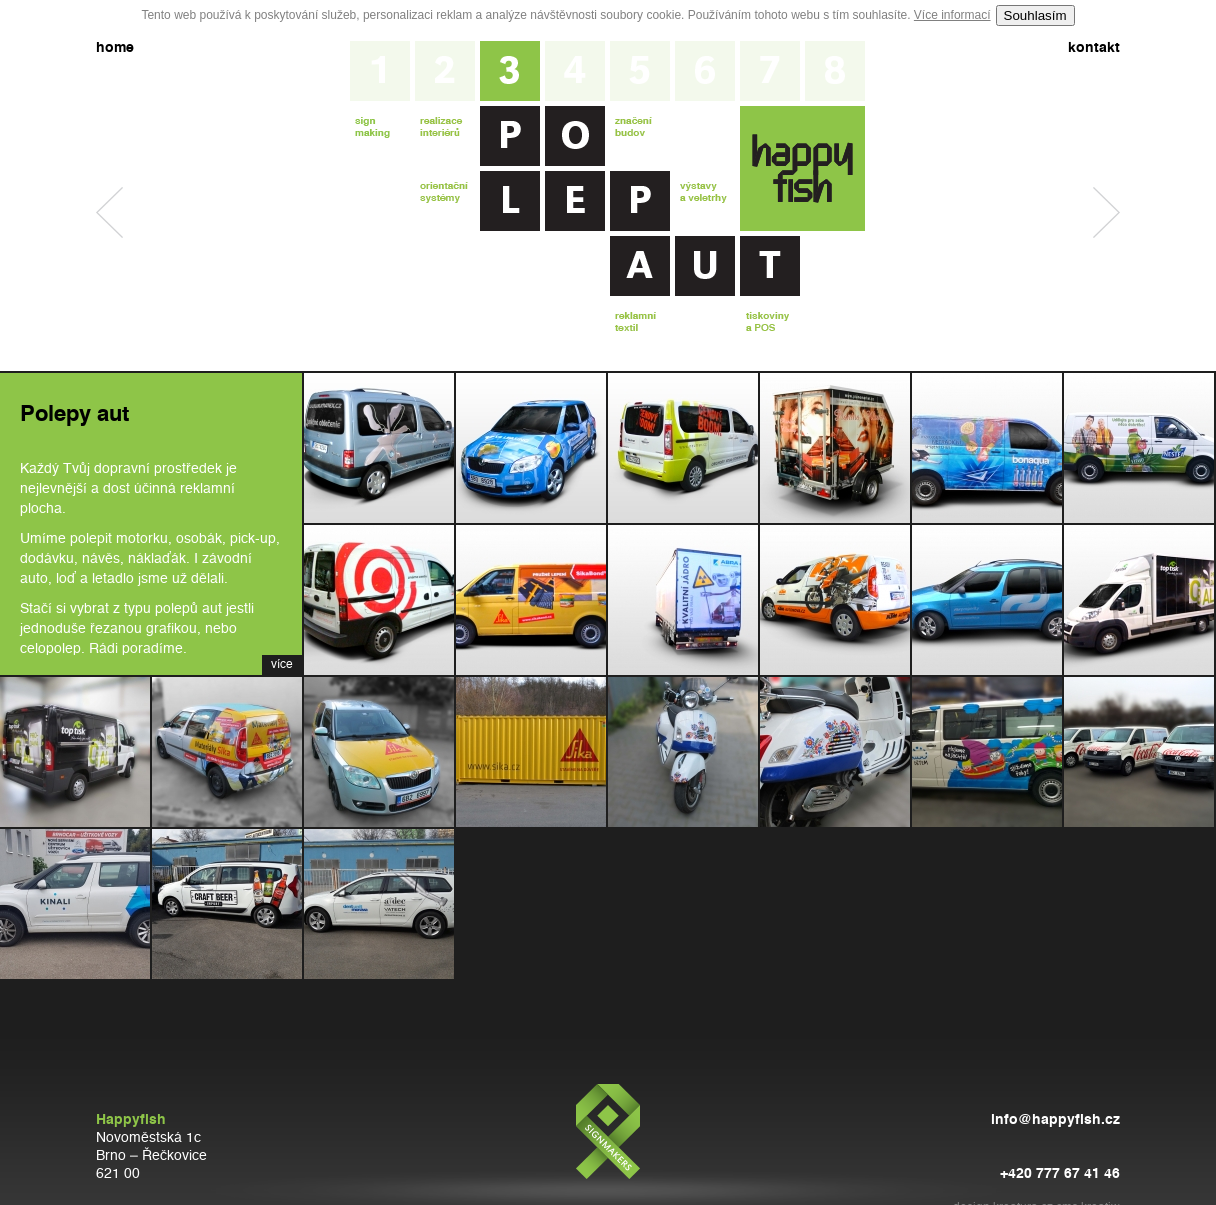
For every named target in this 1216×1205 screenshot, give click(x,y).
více (282, 665)
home (115, 48)
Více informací (952, 15)
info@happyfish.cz (1055, 1120)
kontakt (1094, 48)
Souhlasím (1035, 15)
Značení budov (1106, 212)
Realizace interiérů (109, 212)
